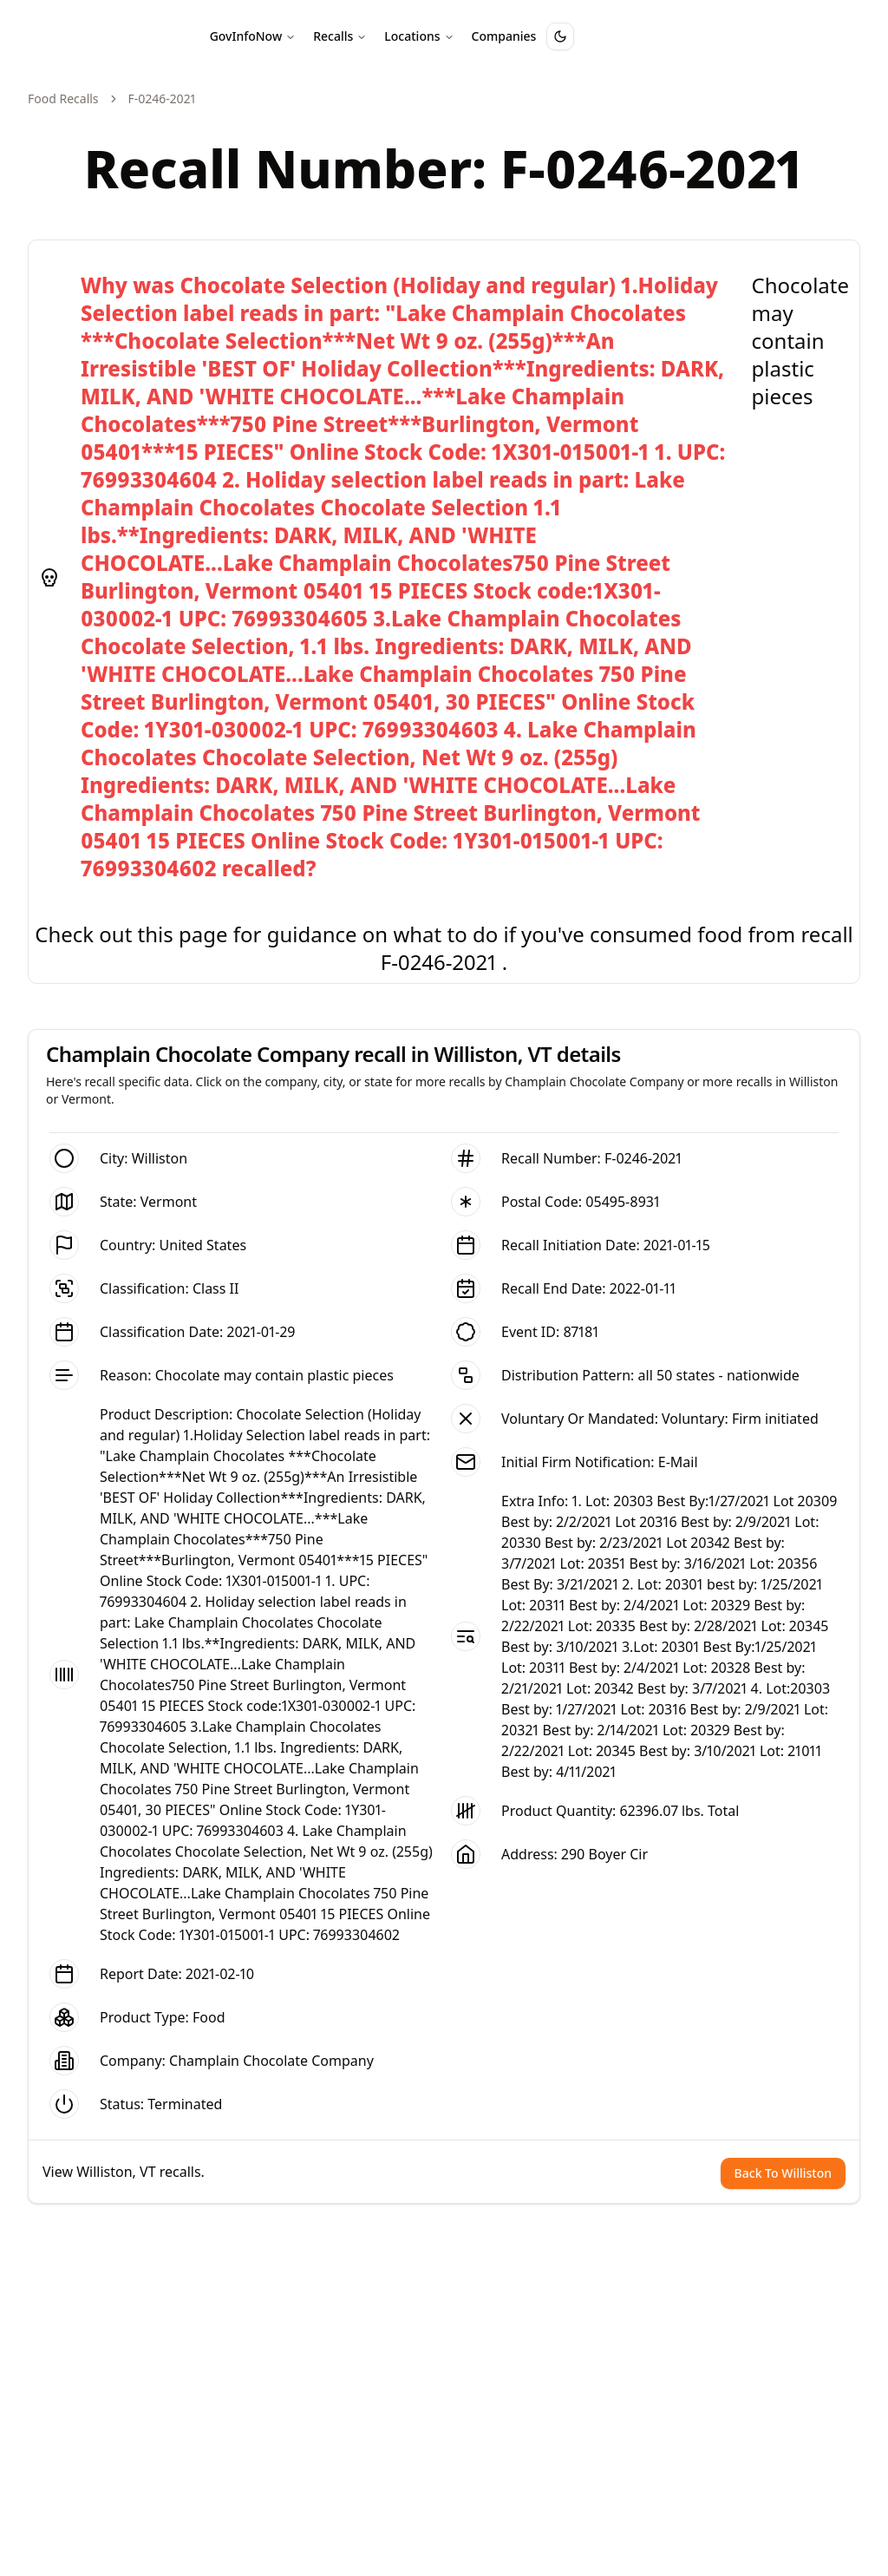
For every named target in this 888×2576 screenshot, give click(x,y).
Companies (504, 36)
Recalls (340, 36)
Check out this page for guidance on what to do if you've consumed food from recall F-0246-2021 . (444, 948)
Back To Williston (783, 2173)
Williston (159, 1158)
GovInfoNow (253, 36)
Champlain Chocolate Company (271, 2060)
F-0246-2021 (643, 1158)
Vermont (168, 1201)
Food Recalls (63, 98)
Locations (419, 36)
